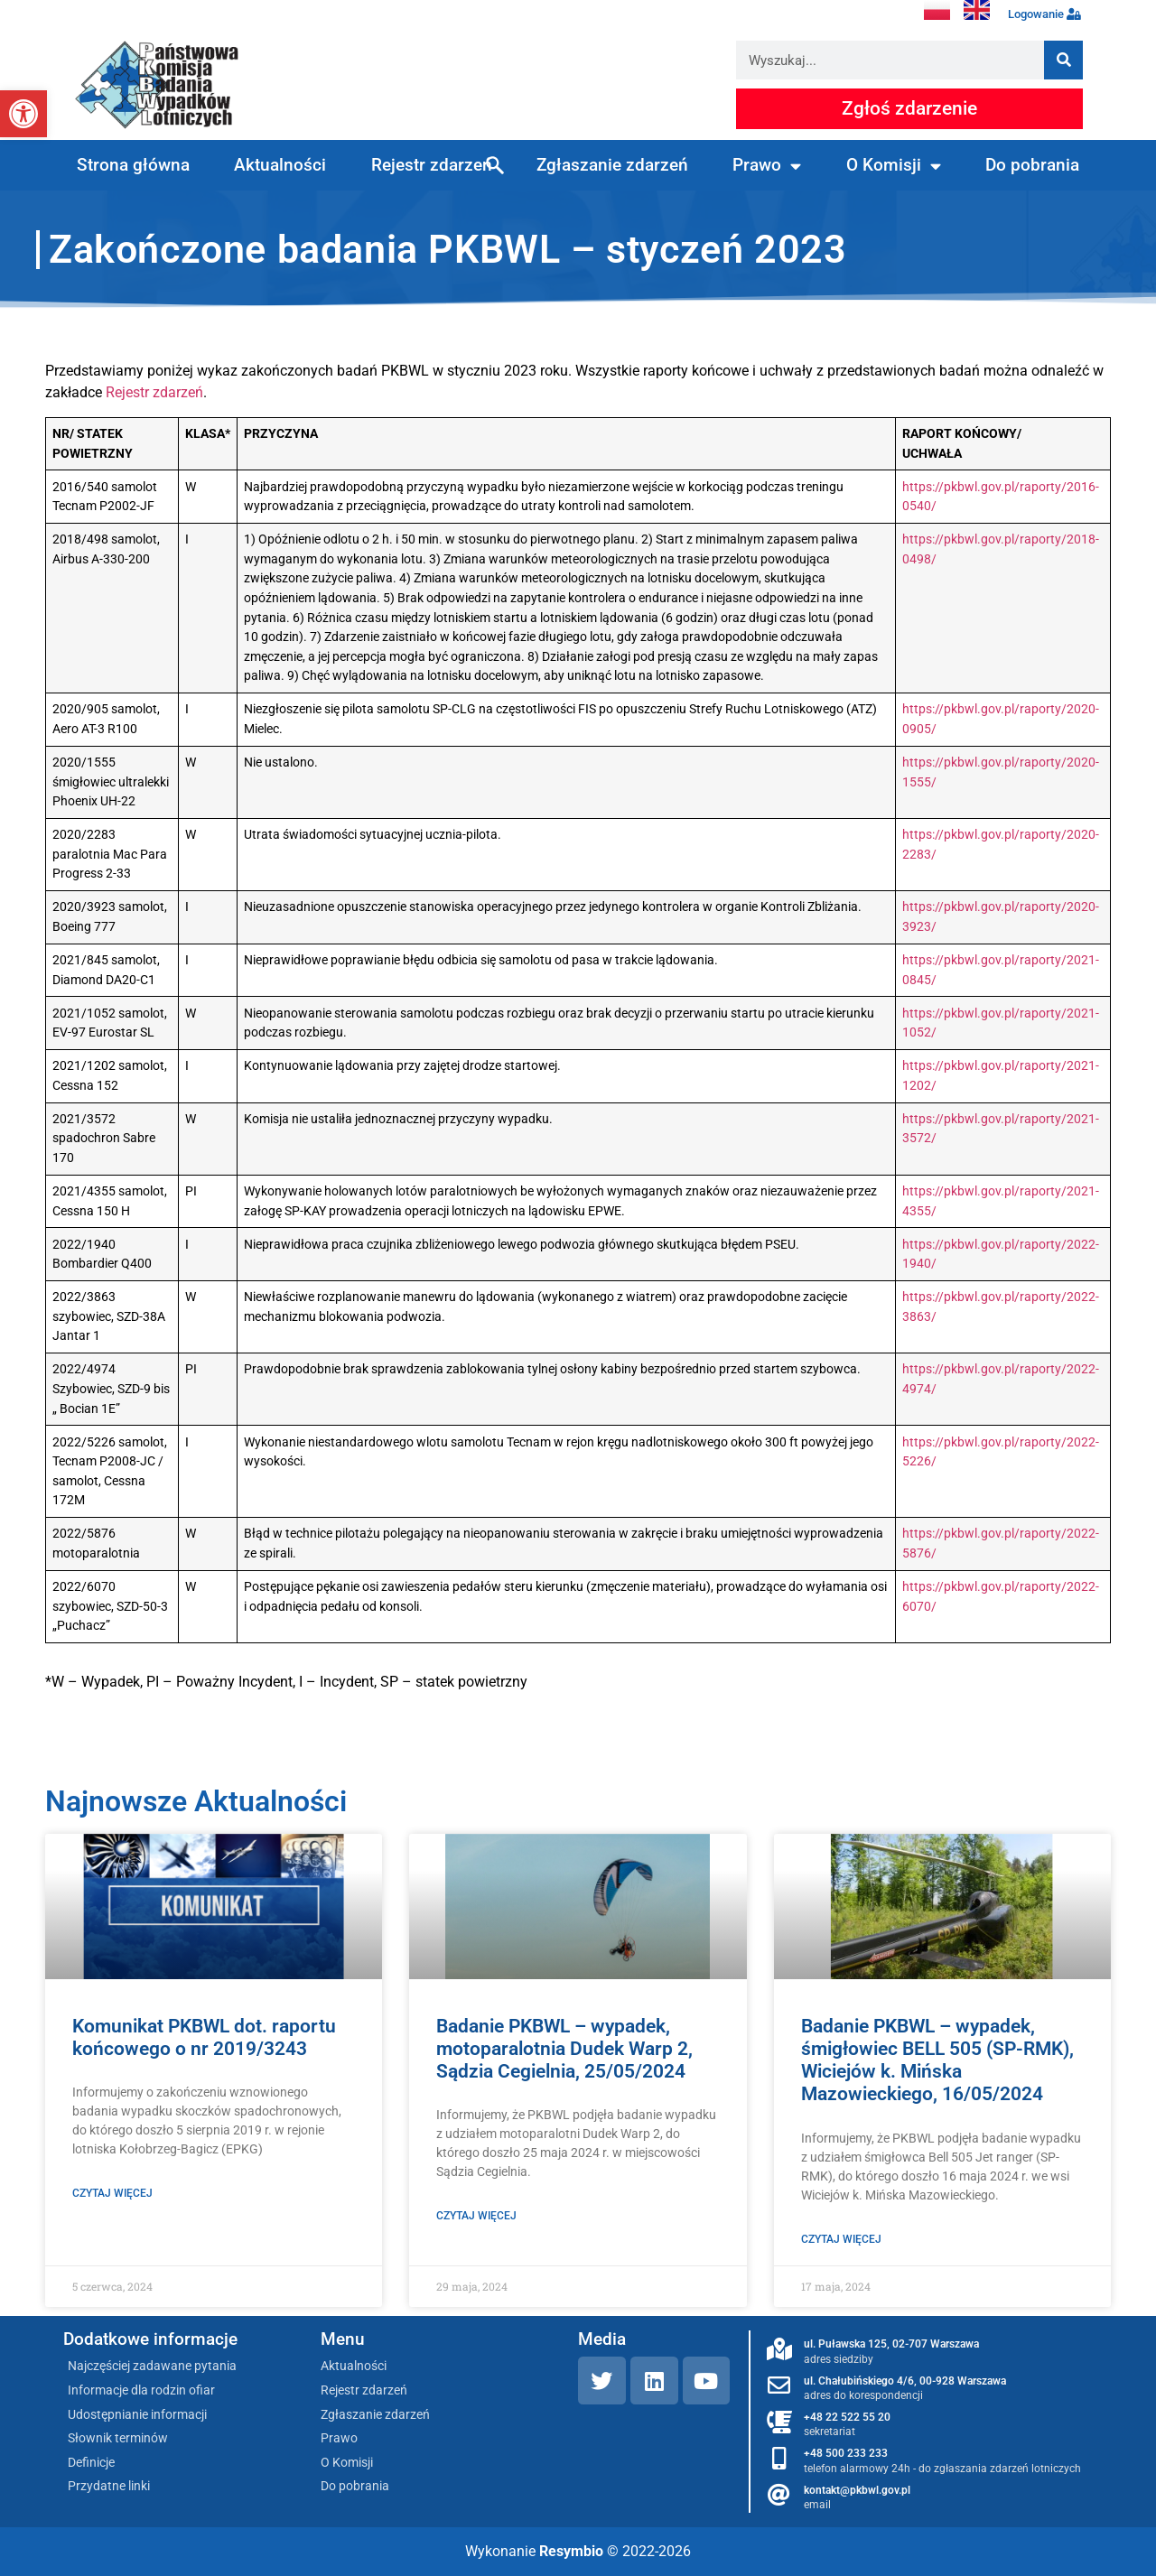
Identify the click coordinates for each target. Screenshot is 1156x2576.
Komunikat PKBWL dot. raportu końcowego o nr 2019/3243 (204, 2037)
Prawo (766, 165)
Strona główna (133, 164)
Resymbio (571, 2551)
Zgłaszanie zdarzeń (612, 164)
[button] (23, 113)
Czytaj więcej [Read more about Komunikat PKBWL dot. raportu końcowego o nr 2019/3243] (112, 2193)
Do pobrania (1032, 164)
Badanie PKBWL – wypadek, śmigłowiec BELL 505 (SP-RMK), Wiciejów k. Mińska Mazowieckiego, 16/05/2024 (937, 2060)
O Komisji (893, 165)
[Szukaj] (1063, 60)
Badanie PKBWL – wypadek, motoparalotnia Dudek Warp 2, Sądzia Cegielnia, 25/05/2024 (564, 2048)
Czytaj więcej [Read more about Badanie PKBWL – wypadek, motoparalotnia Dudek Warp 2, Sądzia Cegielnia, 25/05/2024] (476, 2215)
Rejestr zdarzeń (431, 164)
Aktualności (280, 164)
